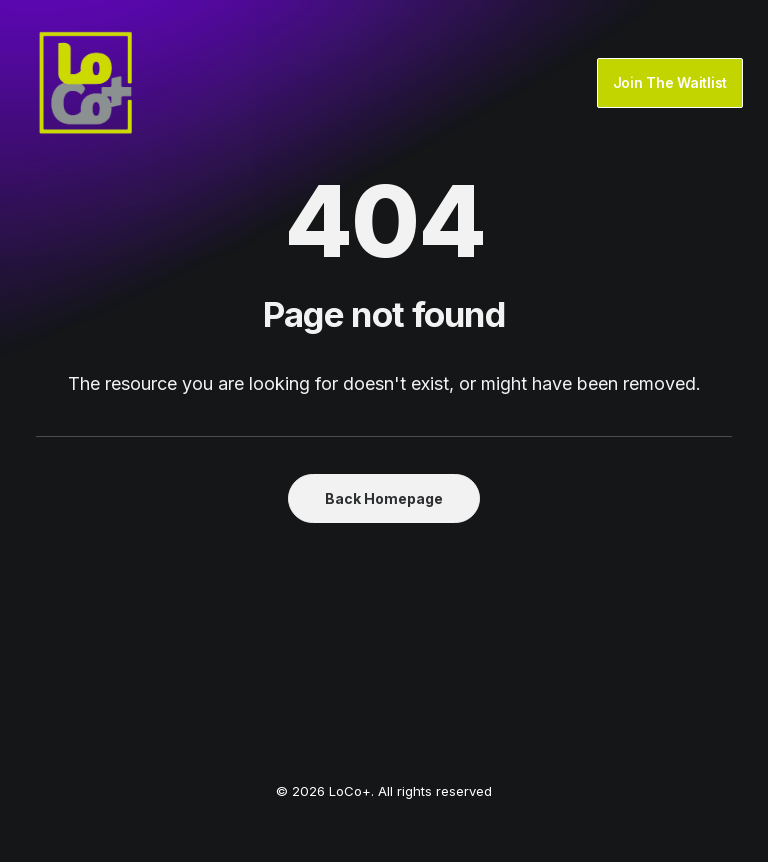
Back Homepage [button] (384, 498)
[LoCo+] (86, 83)
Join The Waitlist (670, 82)
